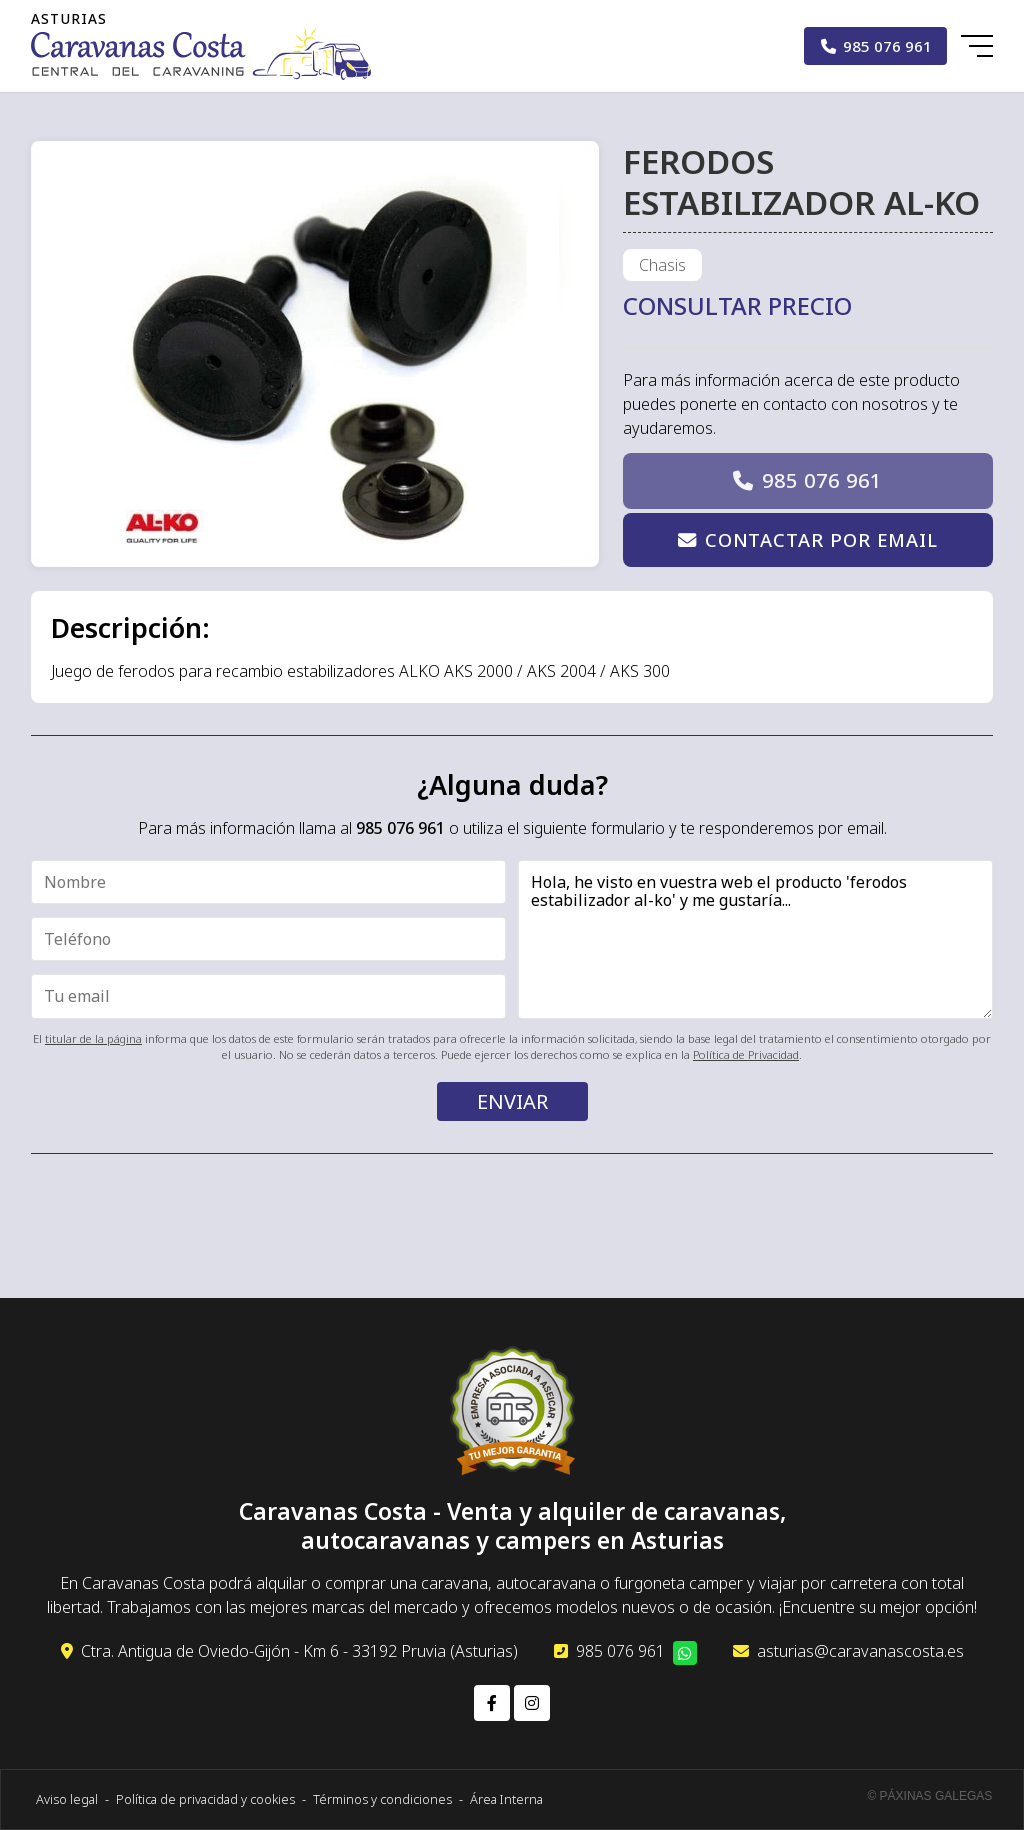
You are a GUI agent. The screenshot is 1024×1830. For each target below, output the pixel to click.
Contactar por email (821, 539)
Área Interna (506, 1799)
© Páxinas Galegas (929, 1796)
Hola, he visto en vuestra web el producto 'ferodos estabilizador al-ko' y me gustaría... (755, 939)
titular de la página (93, 1038)
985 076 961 (822, 480)
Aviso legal (67, 1799)
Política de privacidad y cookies (205, 1799)
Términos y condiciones (382, 1799)
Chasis (662, 265)
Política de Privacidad (746, 1054)
